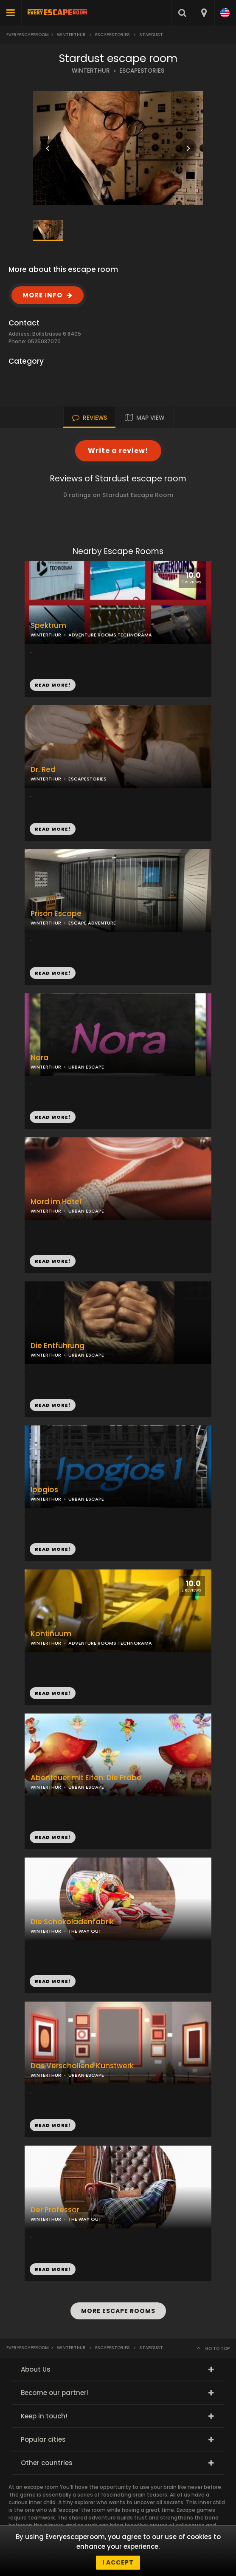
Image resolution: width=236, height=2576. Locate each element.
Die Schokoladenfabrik (72, 1921)
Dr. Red (43, 769)
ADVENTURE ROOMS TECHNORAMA (110, 634)
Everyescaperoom (27, 34)
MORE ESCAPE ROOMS (118, 2311)
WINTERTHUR (91, 71)
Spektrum (48, 625)
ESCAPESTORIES (141, 71)
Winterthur (71, 34)
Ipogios (44, 1489)
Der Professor (55, 2210)
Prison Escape (56, 913)
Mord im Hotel (56, 1201)
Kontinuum (51, 1633)
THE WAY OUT (84, 1931)
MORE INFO (42, 295)
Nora (39, 1057)
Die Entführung (57, 1345)
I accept (118, 2562)
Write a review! (118, 450)
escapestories (112, 34)
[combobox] (203, 12)
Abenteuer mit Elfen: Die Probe (86, 1777)
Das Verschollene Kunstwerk (82, 2065)
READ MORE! (52, 829)
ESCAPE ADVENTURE (92, 922)
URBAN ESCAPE (86, 1066)
